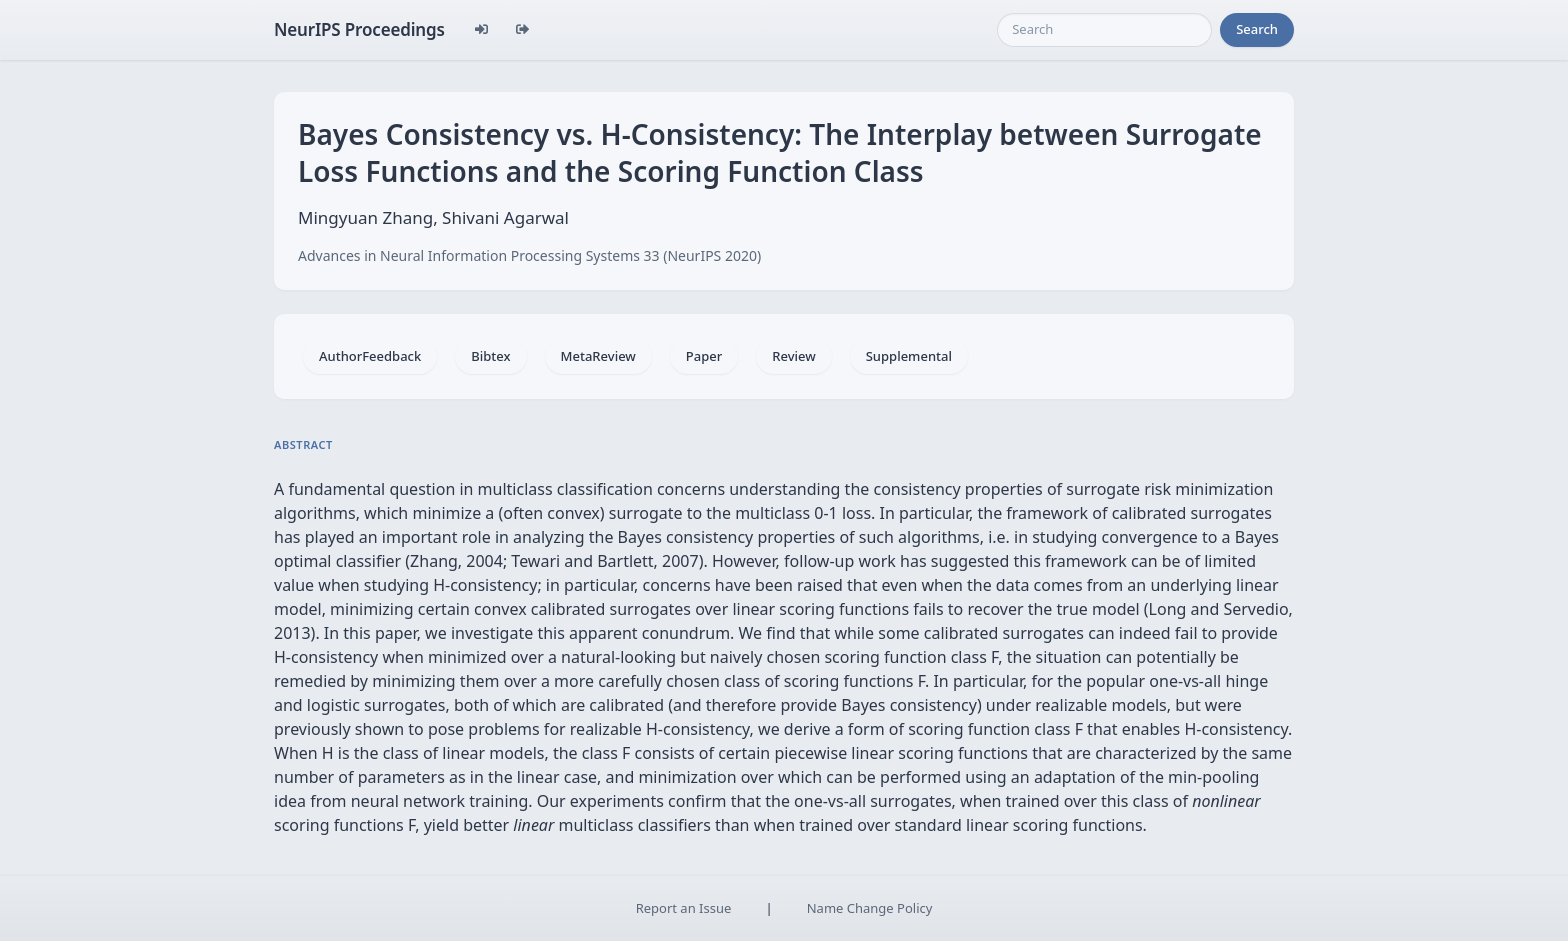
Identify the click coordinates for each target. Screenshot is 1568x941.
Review (793, 356)
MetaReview (598, 356)
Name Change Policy (870, 908)
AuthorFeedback (370, 356)
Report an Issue (684, 908)
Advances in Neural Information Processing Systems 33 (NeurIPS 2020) (529, 255)
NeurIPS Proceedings (359, 29)
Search (1257, 29)
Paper (704, 356)
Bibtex (490, 356)
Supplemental (909, 356)
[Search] (1104, 30)
